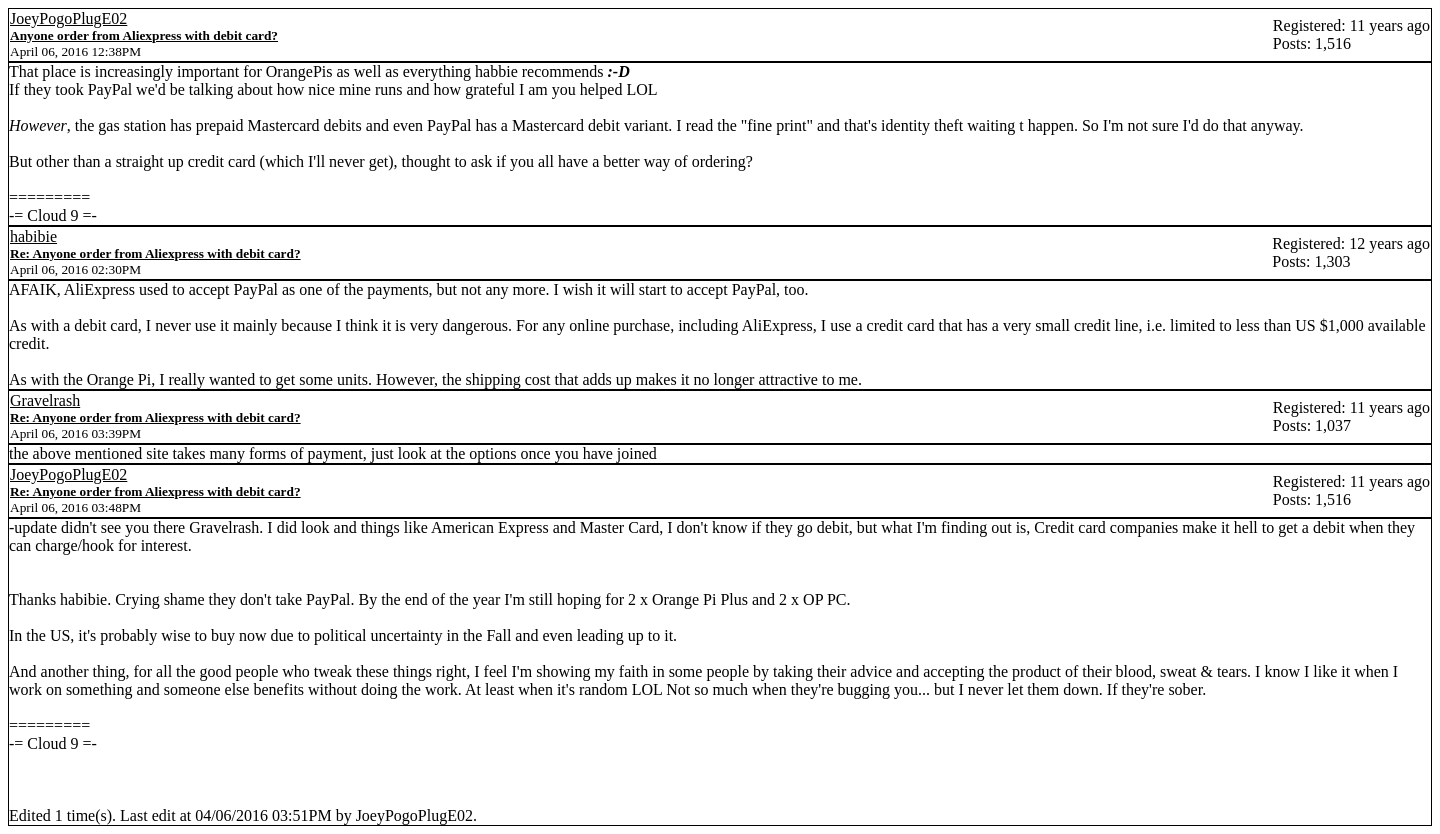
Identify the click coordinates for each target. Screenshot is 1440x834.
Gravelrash (45, 400)
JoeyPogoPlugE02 (68, 18)
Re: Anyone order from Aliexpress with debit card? (155, 253)
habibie (33, 236)
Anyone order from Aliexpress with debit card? (144, 35)
